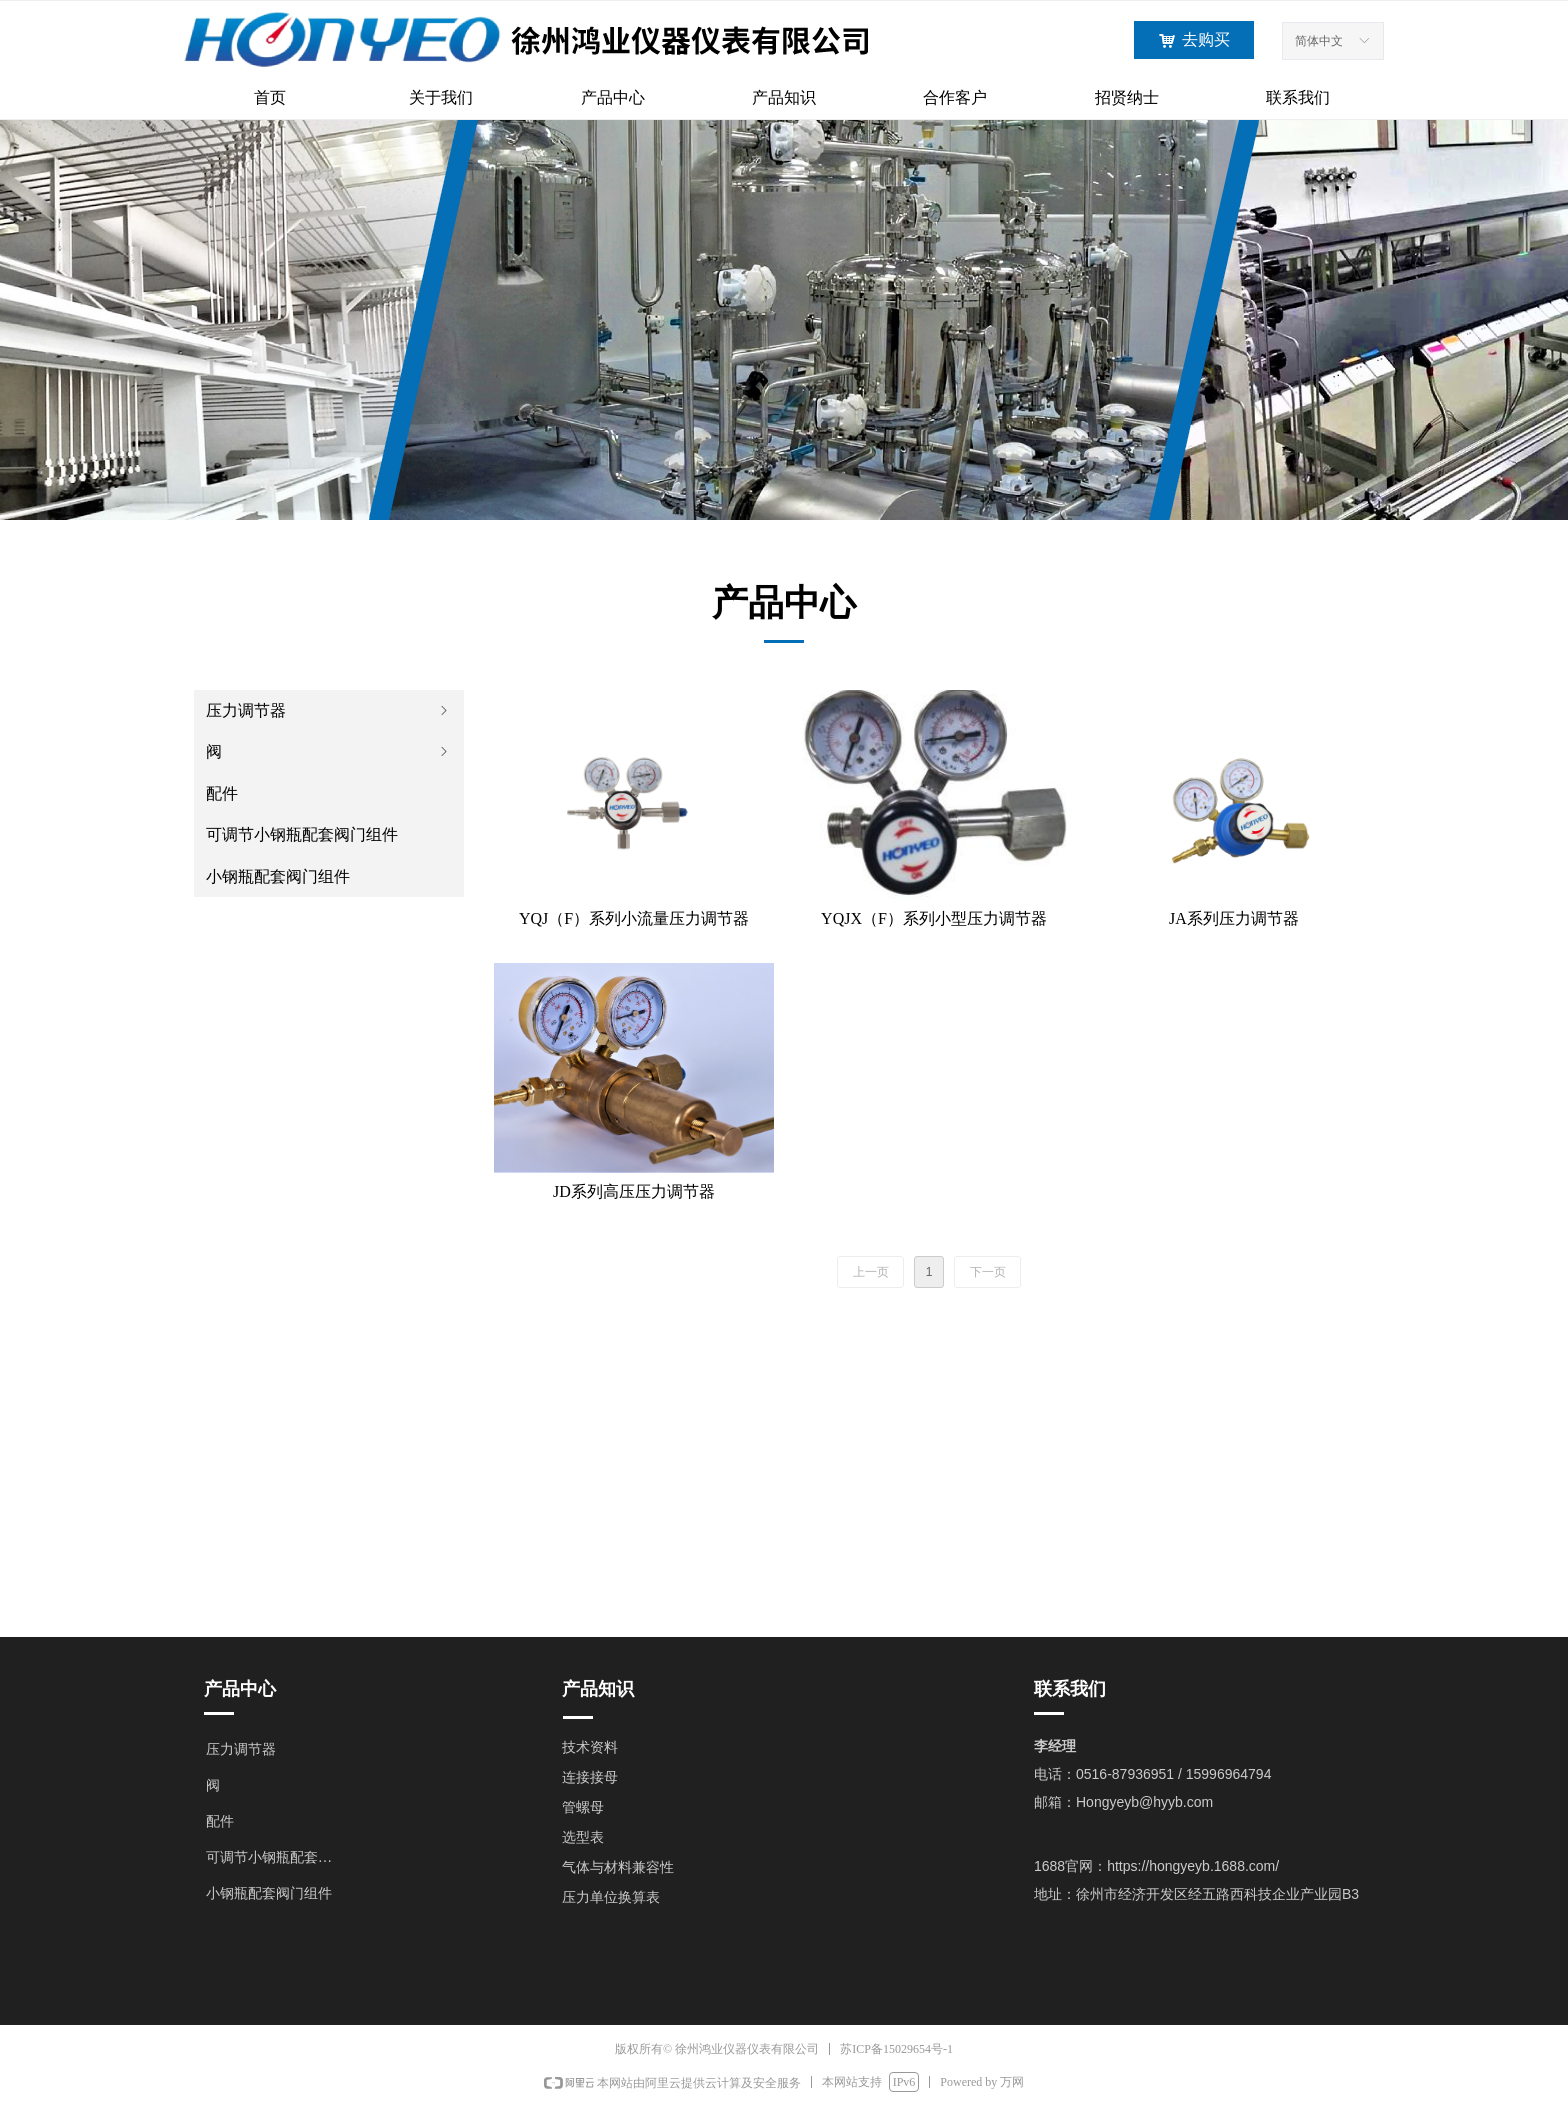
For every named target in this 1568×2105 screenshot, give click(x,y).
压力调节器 (329, 710)
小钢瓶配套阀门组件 (278, 876)
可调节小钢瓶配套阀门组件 (302, 834)
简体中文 (1319, 41)
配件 (222, 793)
